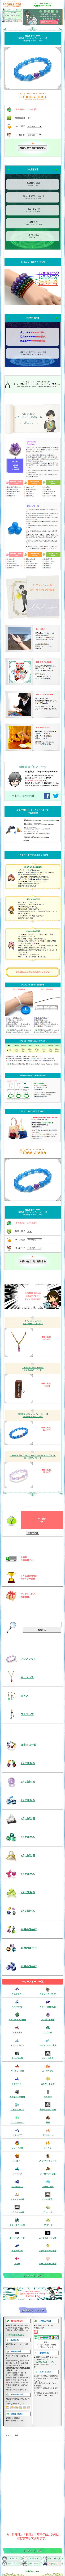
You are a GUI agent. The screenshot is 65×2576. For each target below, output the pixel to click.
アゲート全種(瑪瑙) (48, 2007)
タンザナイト (17, 2186)
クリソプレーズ (17, 2122)
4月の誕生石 (28, 1818)
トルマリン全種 (17, 2199)
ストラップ (27, 1714)
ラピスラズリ (17, 2251)
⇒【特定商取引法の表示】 (16, 2335)
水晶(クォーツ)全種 (48, 2109)
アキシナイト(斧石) (48, 1994)
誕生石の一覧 (28, 1744)
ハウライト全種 (17, 2212)
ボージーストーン (17, 2238)
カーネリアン (48, 2071)
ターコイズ (17, 2174)
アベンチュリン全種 (17, 2020)
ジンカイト (17, 2161)
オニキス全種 (17, 2058)
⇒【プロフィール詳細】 (23, 796)
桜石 (48, 2122)
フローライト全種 (17, 2225)
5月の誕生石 (28, 1837)
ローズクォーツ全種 (47, 2264)
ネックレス (27, 1677)
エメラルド (48, 2032)
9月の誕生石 (28, 1910)
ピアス (24, 1695)
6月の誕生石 (28, 1855)
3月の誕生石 (28, 1800)
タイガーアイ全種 (47, 2174)
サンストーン (48, 2135)
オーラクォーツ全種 (47, 2045)
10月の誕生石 (29, 1929)
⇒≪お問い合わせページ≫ (44, 2362)
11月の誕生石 (29, 1947)
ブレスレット (28, 1658)
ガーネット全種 (17, 2071)
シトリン (48, 2148)
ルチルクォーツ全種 (47, 2251)
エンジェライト (17, 2045)
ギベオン (48, 2097)
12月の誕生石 (29, 1966)
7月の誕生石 (28, 1874)
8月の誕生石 (28, 1892)
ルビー (17, 2264)
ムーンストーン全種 (47, 2238)
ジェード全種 (17, 2148)
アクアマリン (17, 2007)
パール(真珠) (47, 2199)
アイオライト (17, 1994)
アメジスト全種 (47, 2020)
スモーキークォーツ (47, 2161)
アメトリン (17, 2032)
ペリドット (48, 2225)
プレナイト (48, 2212)
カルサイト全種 (47, 2084)
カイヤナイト (17, 2084)
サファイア (17, 2135)
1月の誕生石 (28, 1763)
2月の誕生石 (28, 1781)
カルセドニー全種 (17, 2097)
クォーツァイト (17, 2109)
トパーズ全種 (48, 2186)
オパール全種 (48, 2058)
